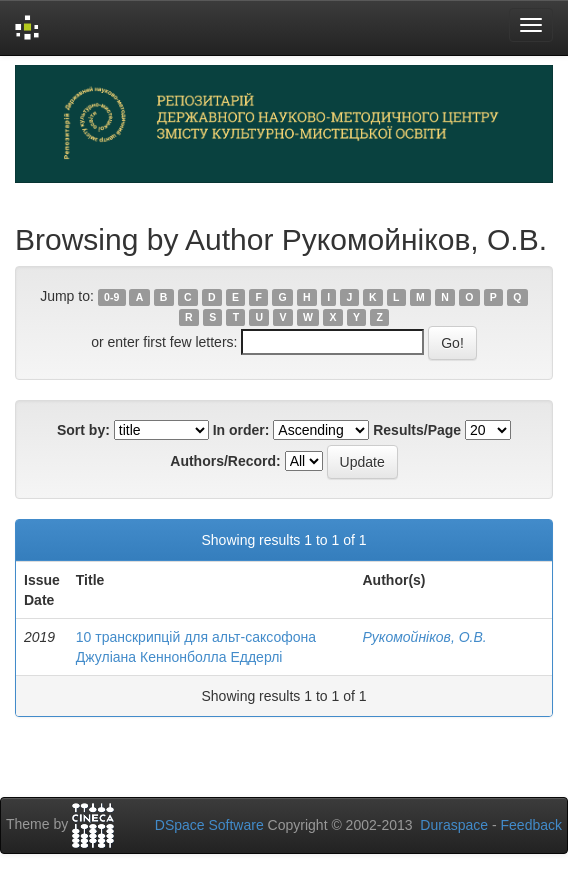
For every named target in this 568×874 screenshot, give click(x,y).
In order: (241, 430)
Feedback (531, 825)
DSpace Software (209, 825)
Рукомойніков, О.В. (425, 637)
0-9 (111, 297)
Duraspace (454, 825)
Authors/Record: (225, 461)
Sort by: (83, 430)
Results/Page (417, 430)
